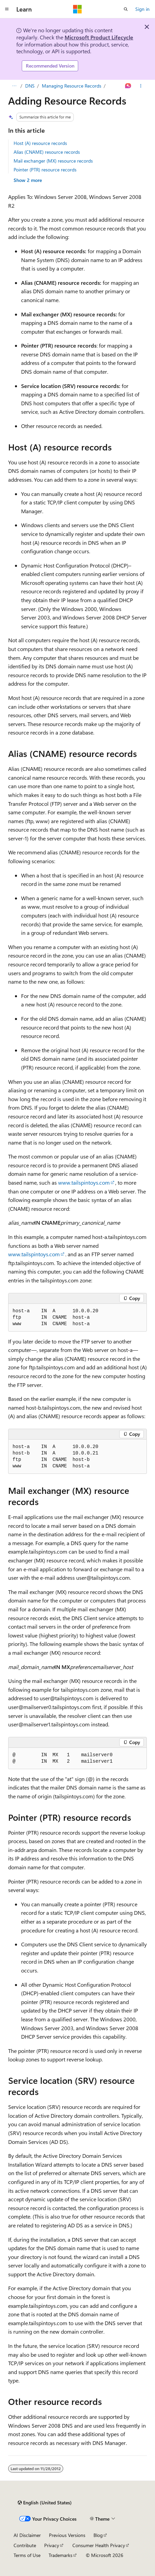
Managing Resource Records (71, 85)
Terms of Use (27, 2555)
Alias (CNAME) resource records (47, 152)
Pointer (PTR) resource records (45, 169)
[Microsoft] (77, 9)
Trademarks (60, 2555)
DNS (30, 85)
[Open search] (126, 9)
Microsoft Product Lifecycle (99, 37)
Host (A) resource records (40, 143)
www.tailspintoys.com (84, 1182)
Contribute (25, 2545)
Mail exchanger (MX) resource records (53, 160)
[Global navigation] (7, 9)
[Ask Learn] (128, 85)
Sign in (142, 9)
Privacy (51, 2545)
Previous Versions (67, 2535)
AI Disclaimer (27, 2535)
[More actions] (141, 85)
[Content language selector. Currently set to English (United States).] (45, 2502)
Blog (98, 2535)
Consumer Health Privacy (98, 2545)
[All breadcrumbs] (14, 85)
